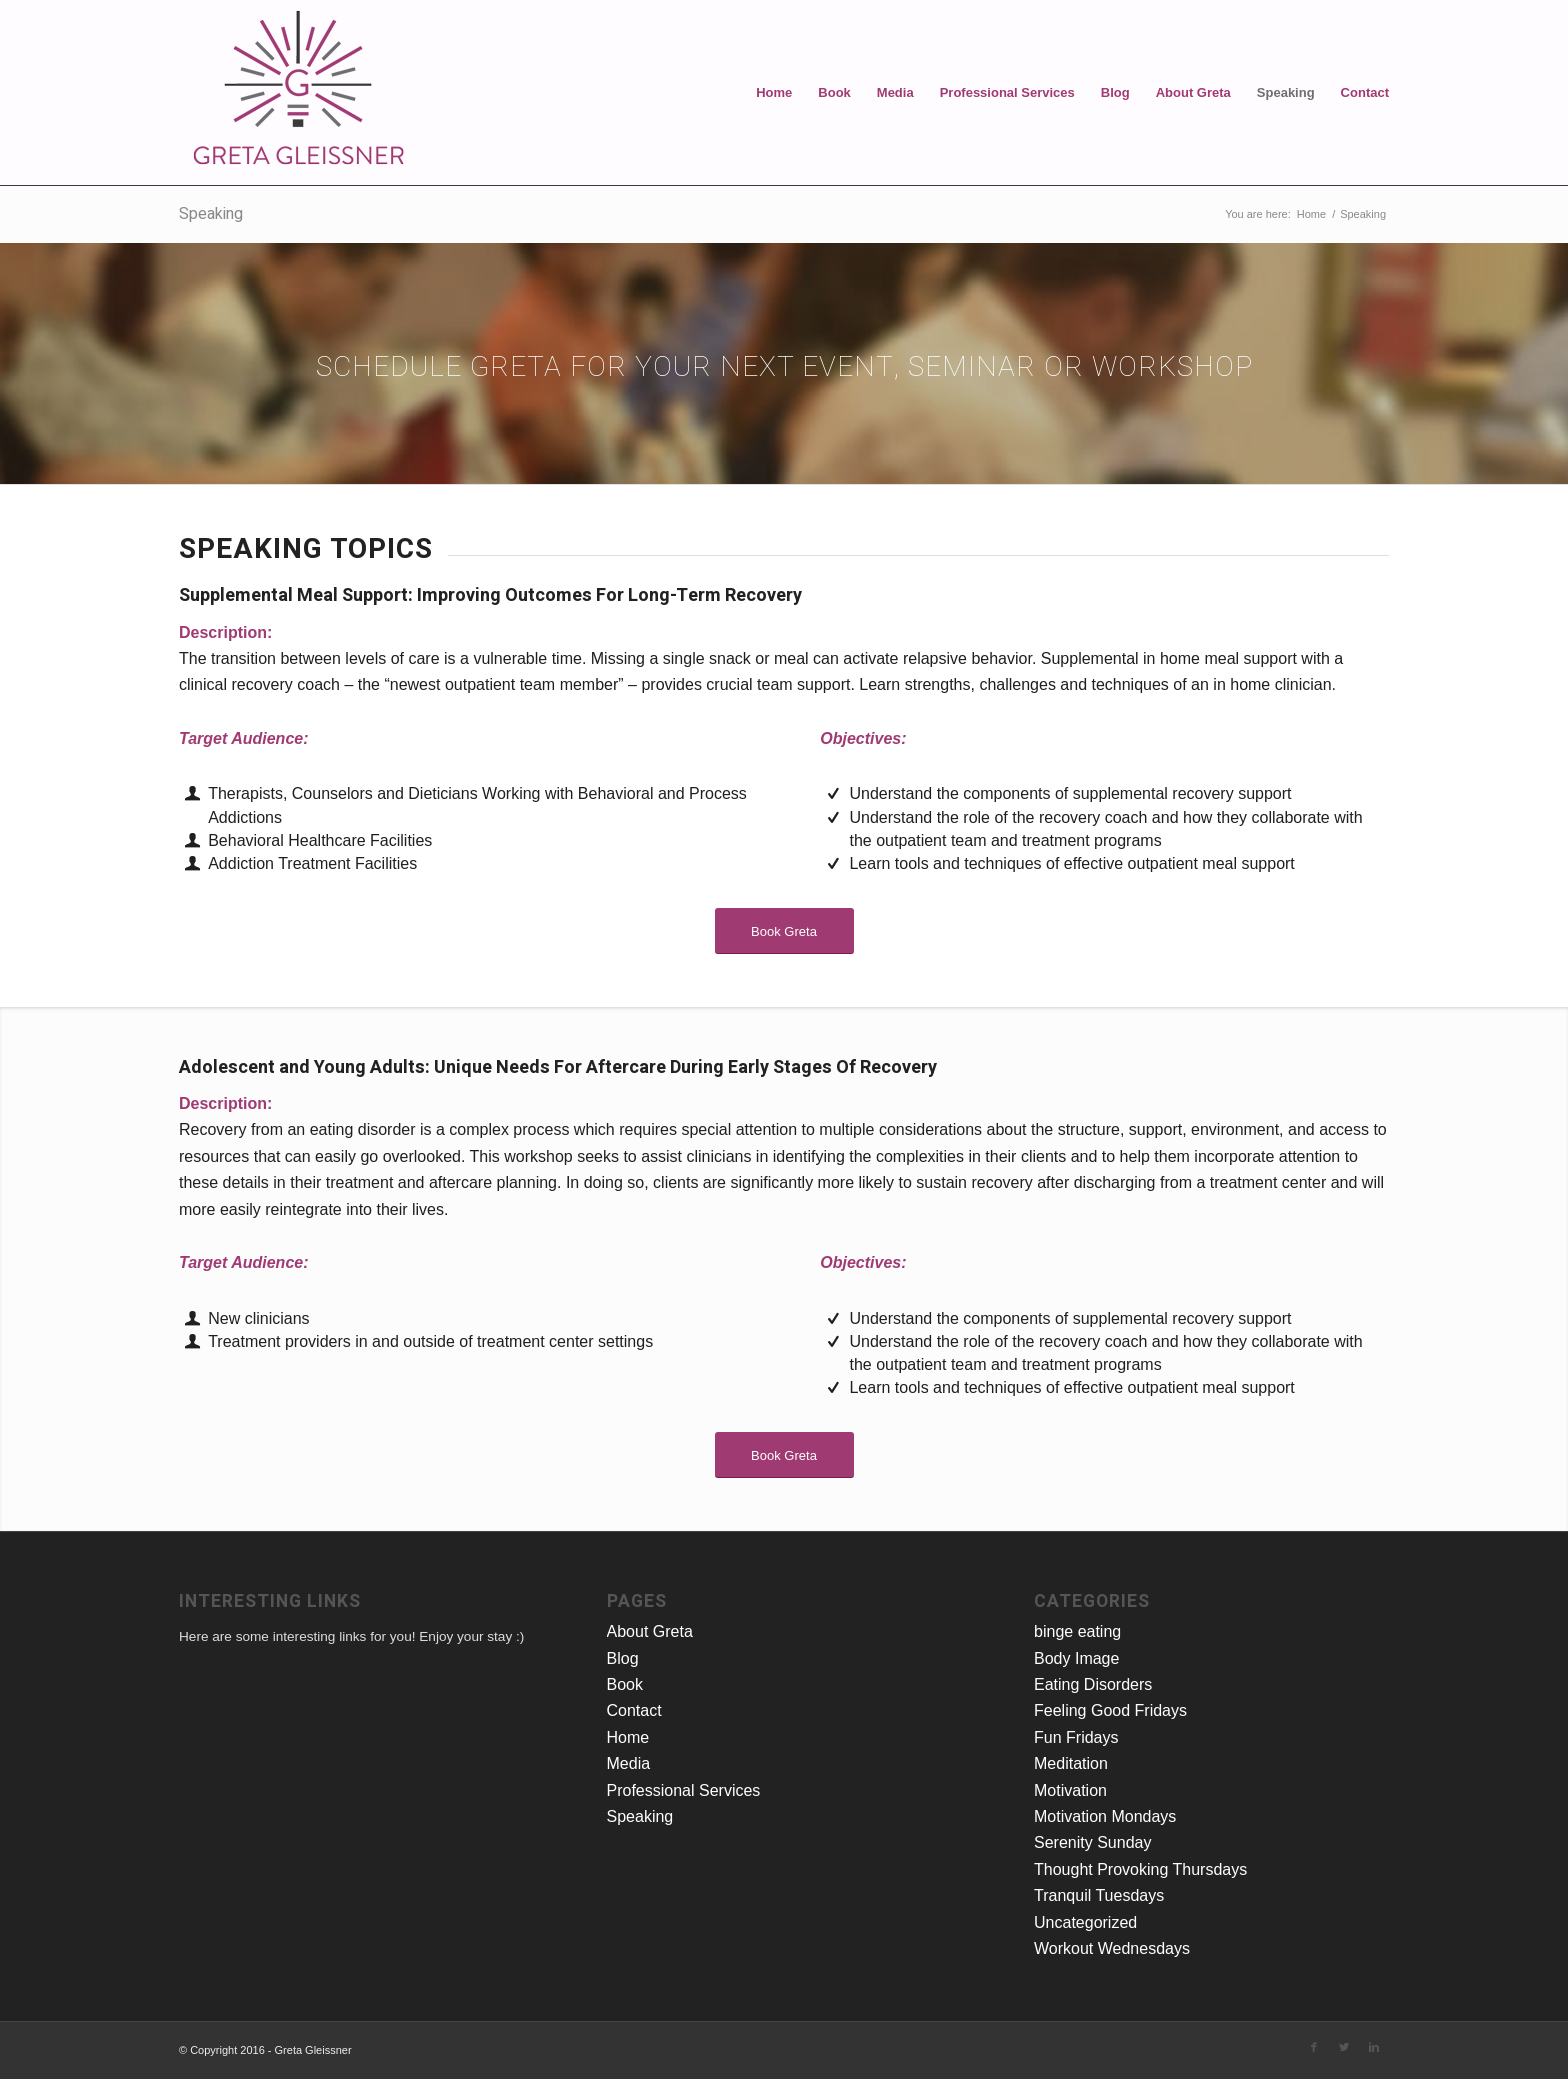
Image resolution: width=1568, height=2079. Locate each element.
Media (895, 92)
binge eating (1077, 1631)
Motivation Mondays (1105, 1816)
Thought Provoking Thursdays (1140, 1869)
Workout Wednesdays (1112, 1948)
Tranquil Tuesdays (1099, 1895)
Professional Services (1007, 92)
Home (774, 92)
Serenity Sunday (1092, 1842)
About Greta (1193, 92)
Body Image (1076, 1658)
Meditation (1071, 1763)
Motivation (1070, 1790)
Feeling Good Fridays (1110, 1710)
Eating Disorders (1093, 1684)
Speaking (1286, 92)
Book (834, 92)
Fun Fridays (1076, 1737)
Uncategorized (1085, 1922)
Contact (1365, 92)
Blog (1115, 92)
